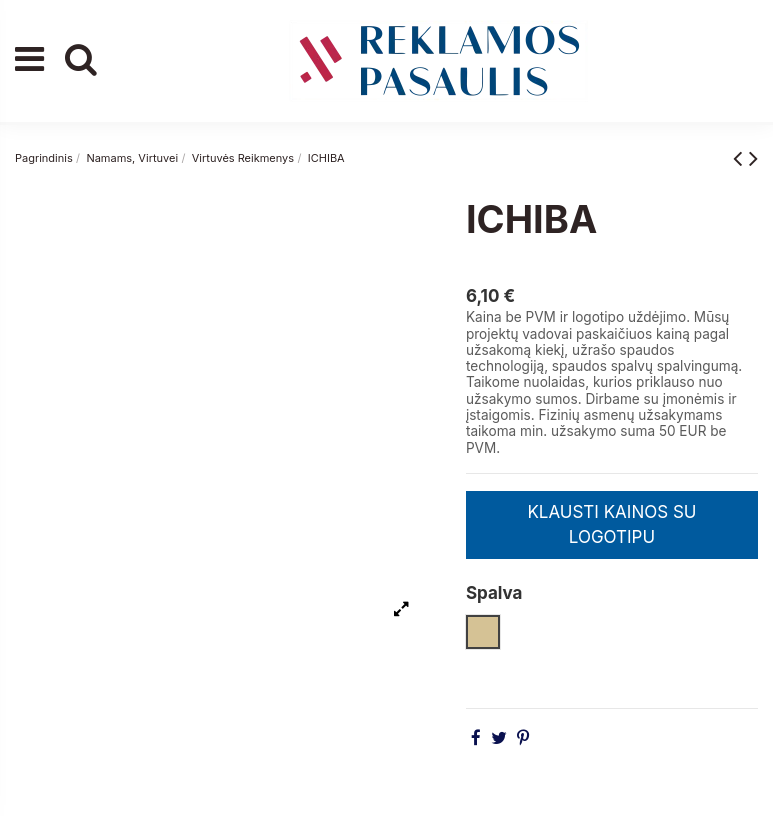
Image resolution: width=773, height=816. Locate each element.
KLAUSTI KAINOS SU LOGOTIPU (611, 525)
